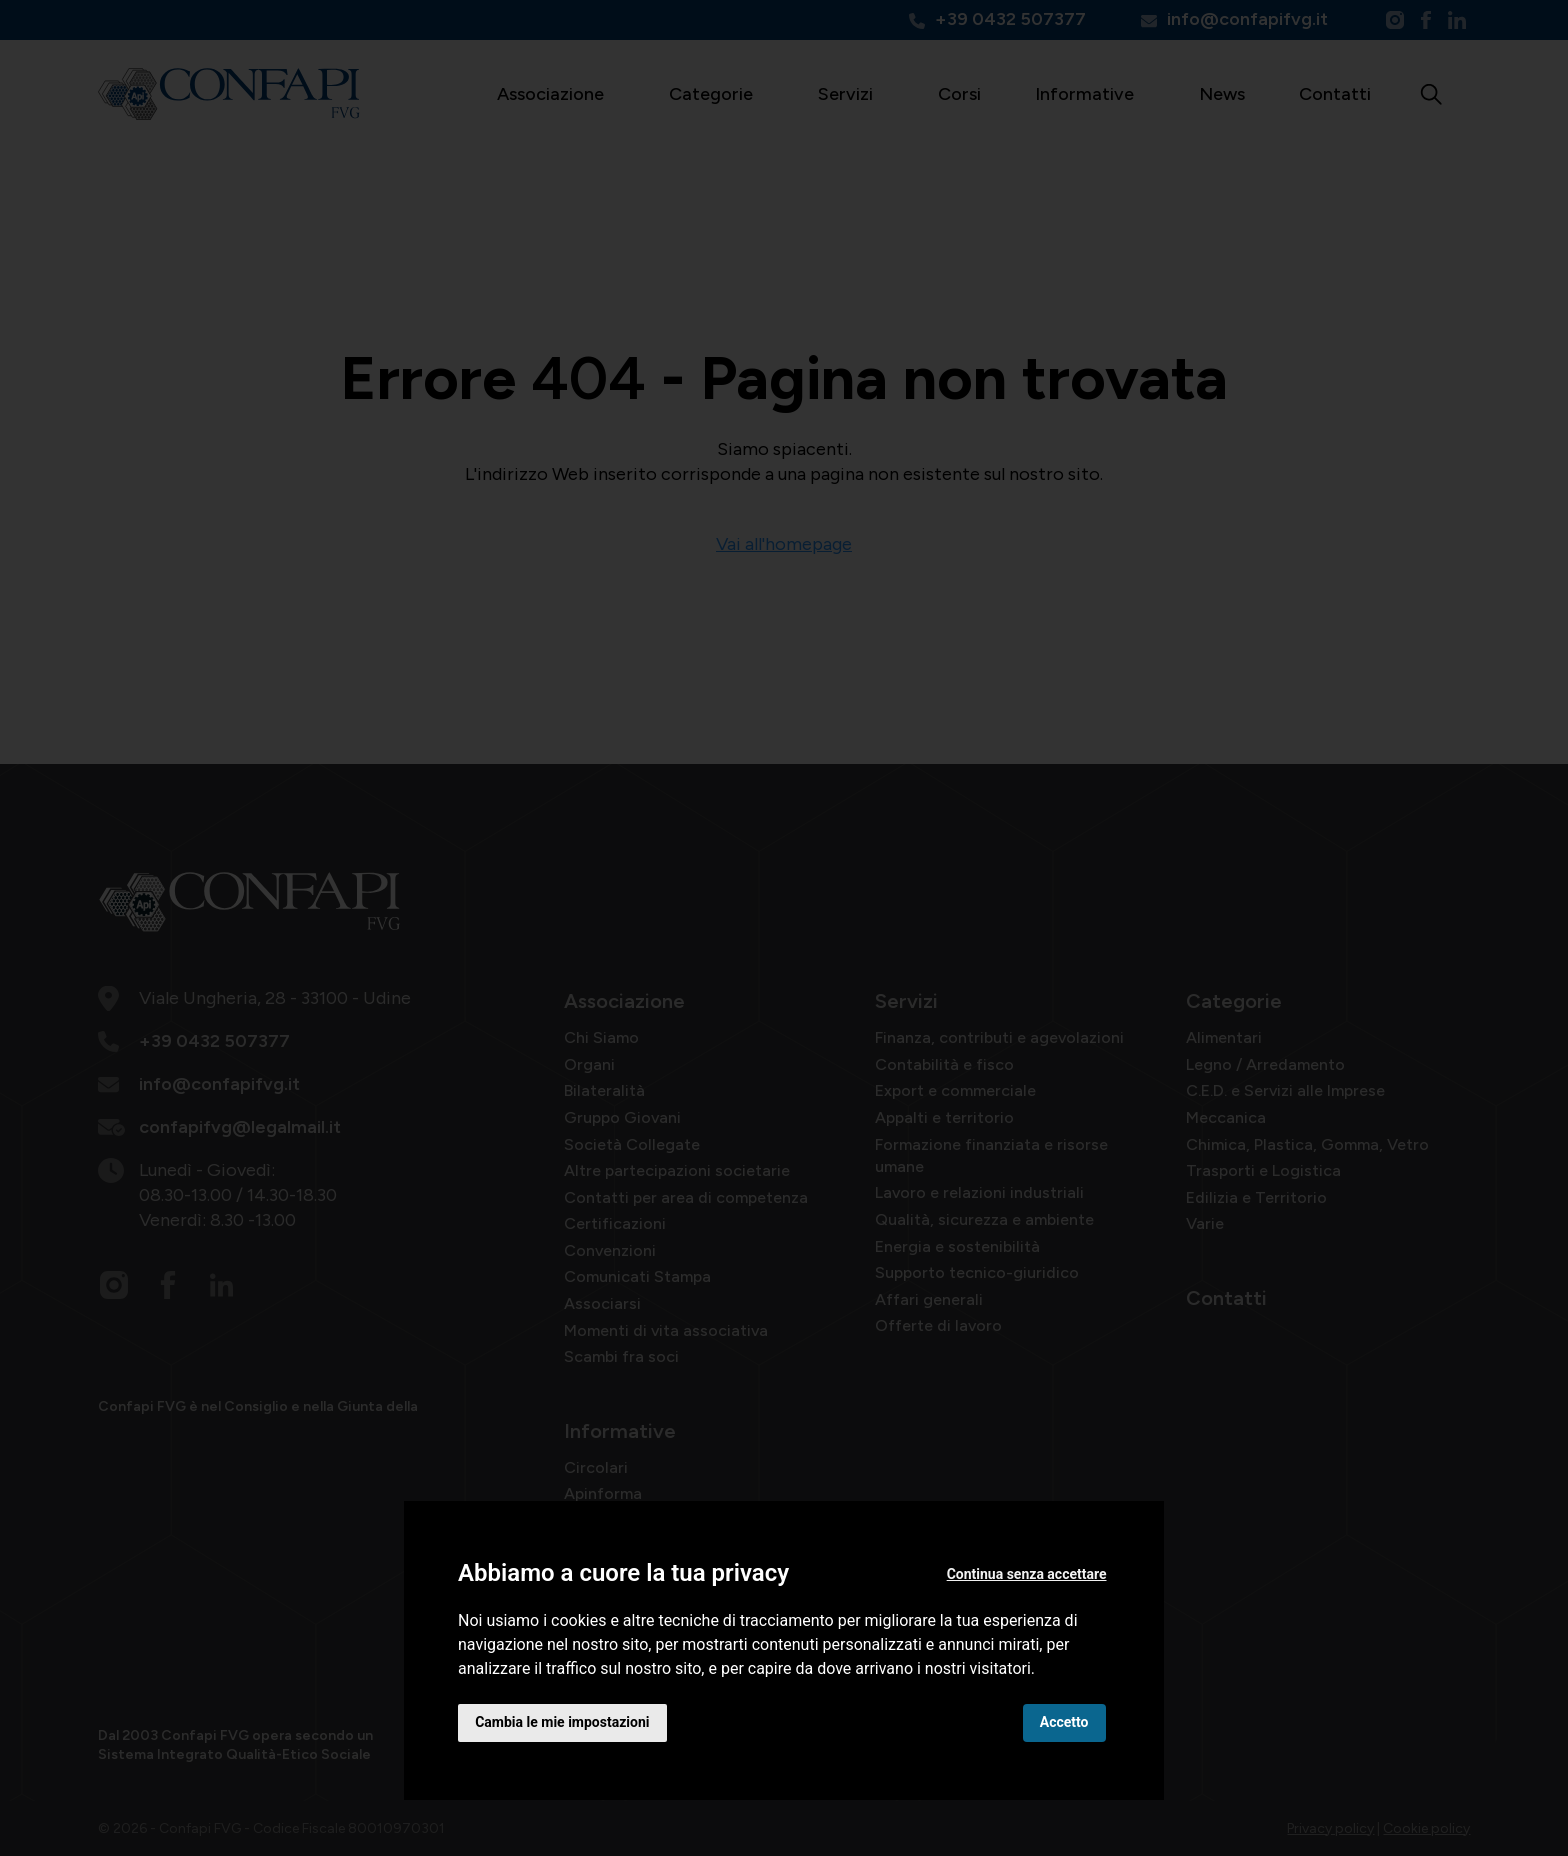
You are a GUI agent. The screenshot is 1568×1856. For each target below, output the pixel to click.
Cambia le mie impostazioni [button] (563, 1722)
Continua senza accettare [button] (1026, 1573)
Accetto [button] (1063, 1722)
